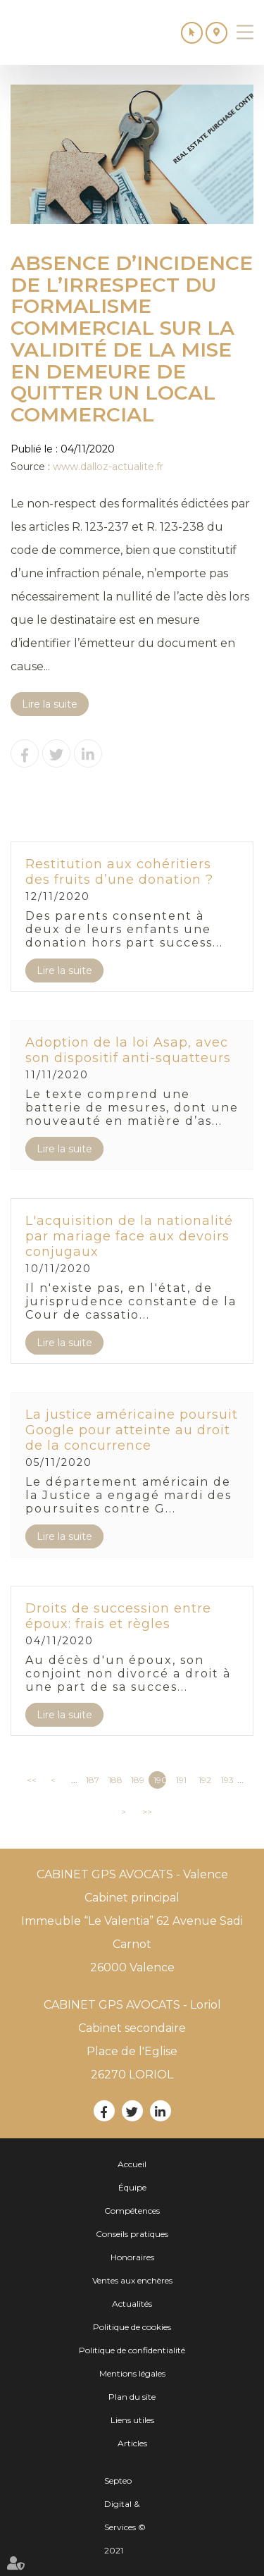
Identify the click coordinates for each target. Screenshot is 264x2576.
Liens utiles (132, 2420)
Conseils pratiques (132, 2234)
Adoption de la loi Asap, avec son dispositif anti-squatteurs (128, 1050)
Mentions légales (132, 2373)
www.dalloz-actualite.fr (108, 466)
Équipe (132, 2187)
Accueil (132, 2164)
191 (181, 1780)
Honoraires (132, 2257)
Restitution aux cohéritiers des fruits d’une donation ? (119, 871)
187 (92, 1780)
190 (159, 1780)
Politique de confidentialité (132, 2350)
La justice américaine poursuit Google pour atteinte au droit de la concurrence (131, 1430)
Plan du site (132, 2396)
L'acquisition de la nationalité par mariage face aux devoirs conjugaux (129, 1236)
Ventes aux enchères (132, 2280)
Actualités (132, 2303)
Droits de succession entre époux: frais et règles (118, 1616)
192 (205, 1780)
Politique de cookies (132, 2327)
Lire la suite (49, 704)
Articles (132, 2443)
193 (227, 1780)
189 (137, 1780)
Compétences (132, 2210)
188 (114, 1780)
